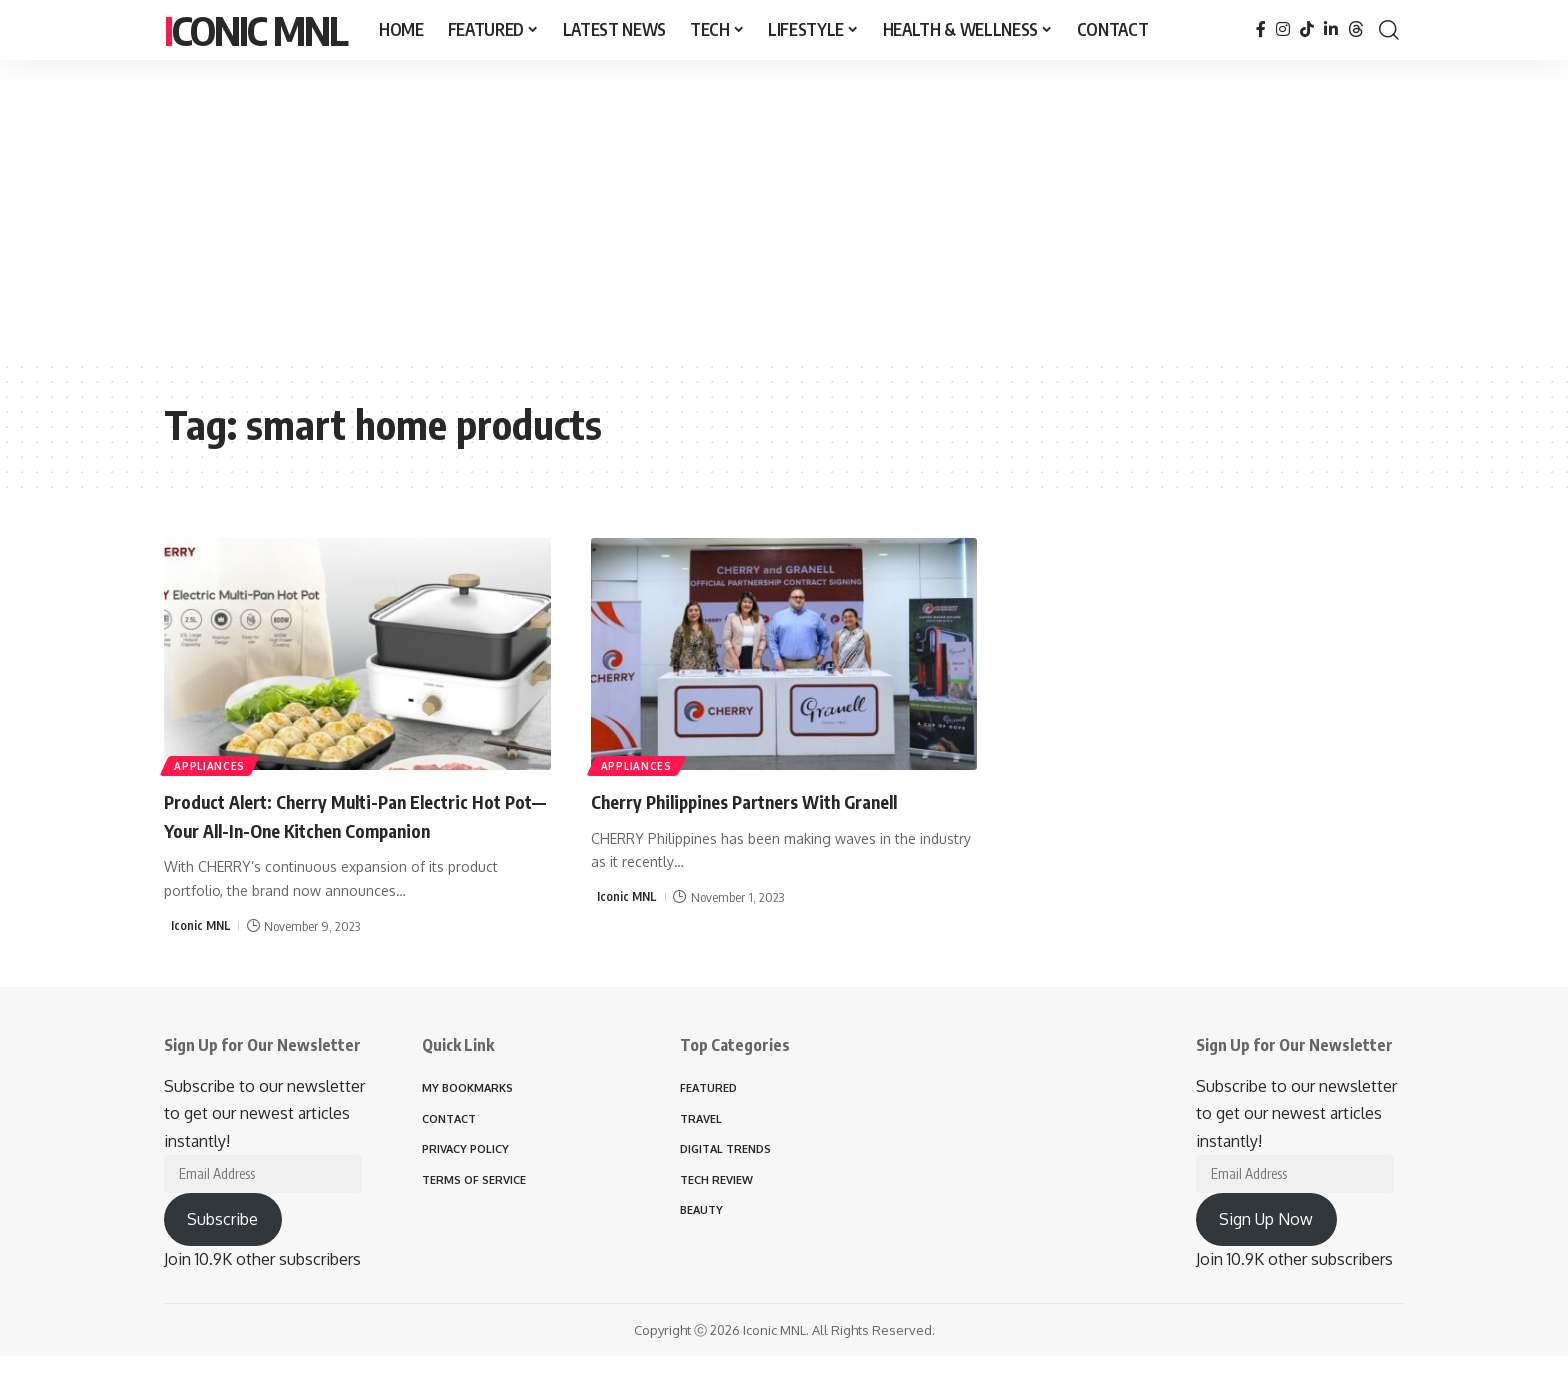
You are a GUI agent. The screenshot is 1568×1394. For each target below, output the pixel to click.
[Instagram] (1283, 29)
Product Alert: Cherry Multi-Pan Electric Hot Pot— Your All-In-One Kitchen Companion (350, 828)
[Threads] (1356, 29)
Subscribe (222, 1228)
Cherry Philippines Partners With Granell (779, 800)
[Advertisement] (784, 210)
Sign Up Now (1266, 1228)
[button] (1389, 30)
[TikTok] (1307, 29)
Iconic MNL (255, 30)
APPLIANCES (211, 764)
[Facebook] (1261, 29)
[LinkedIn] (1331, 29)
